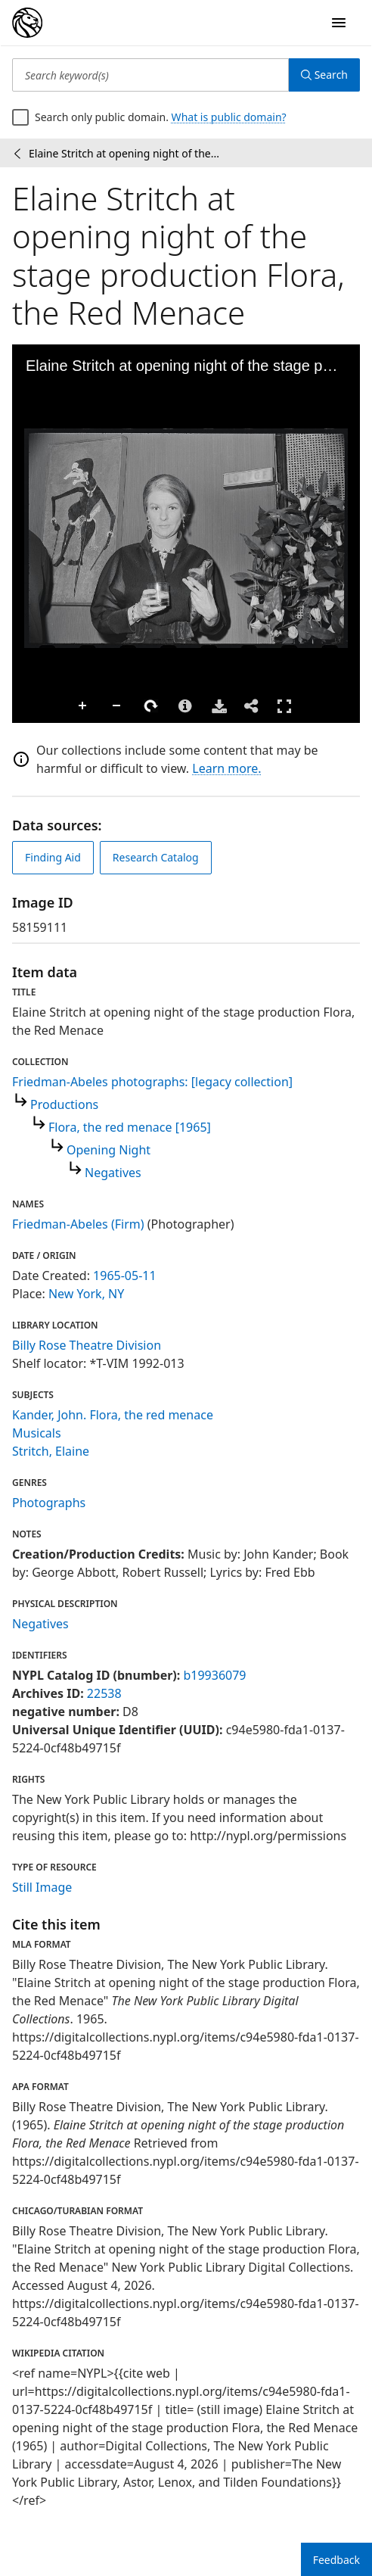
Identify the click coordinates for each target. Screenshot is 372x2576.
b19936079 (214, 1675)
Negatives (113, 1172)
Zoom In (83, 706)
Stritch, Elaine (50, 1451)
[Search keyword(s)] (150, 75)
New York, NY (86, 1293)
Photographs (48, 1502)
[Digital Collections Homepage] (27, 23)
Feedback (336, 2560)
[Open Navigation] (339, 22)
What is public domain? (229, 117)
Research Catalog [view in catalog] (156, 857)
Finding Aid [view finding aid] (53, 857)
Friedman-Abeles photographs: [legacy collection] (152, 1081)
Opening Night (108, 1150)
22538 (104, 1693)
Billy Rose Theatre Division (86, 1345)
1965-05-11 (125, 1275)
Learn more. (226, 768)
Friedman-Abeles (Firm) (78, 1224)
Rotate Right (151, 706)
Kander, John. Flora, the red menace (112, 1414)
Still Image (42, 1887)
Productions (64, 1104)
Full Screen (284, 706)
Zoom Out (117, 706)
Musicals (36, 1433)
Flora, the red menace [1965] (129, 1127)
